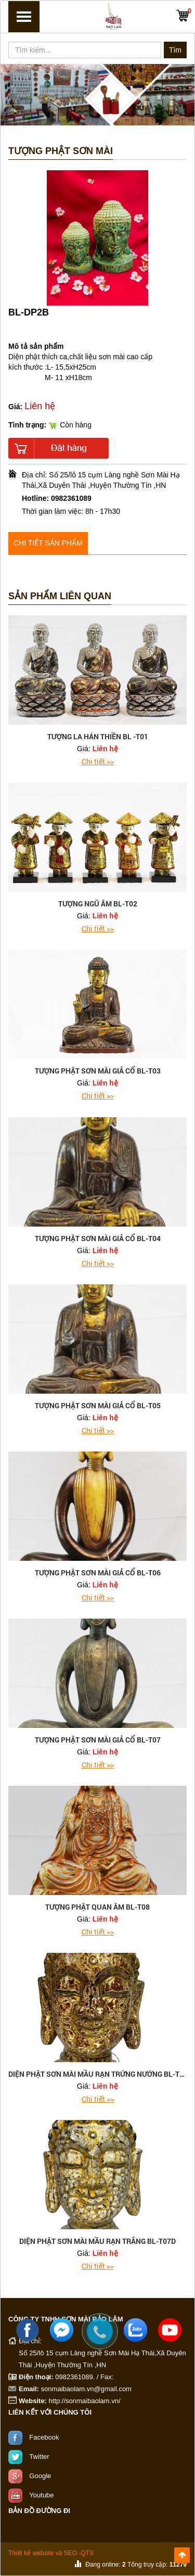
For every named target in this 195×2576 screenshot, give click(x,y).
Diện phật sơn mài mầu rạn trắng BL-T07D (97, 2241)
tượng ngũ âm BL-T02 (97, 903)
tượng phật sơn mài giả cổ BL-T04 (98, 1238)
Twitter (39, 2456)
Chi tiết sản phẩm (48, 543)
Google (40, 2475)
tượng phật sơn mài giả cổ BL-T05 (98, 1405)
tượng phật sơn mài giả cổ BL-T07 (98, 1740)
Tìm (175, 50)
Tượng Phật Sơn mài (60, 151)
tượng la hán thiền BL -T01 (97, 736)
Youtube (41, 2494)
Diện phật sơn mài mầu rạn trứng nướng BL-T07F (100, 2074)
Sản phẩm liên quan (59, 596)
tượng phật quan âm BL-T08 (97, 1907)
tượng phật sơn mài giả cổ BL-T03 (98, 1071)
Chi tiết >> (98, 761)
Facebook (44, 2437)
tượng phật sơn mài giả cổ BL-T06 (98, 1572)
